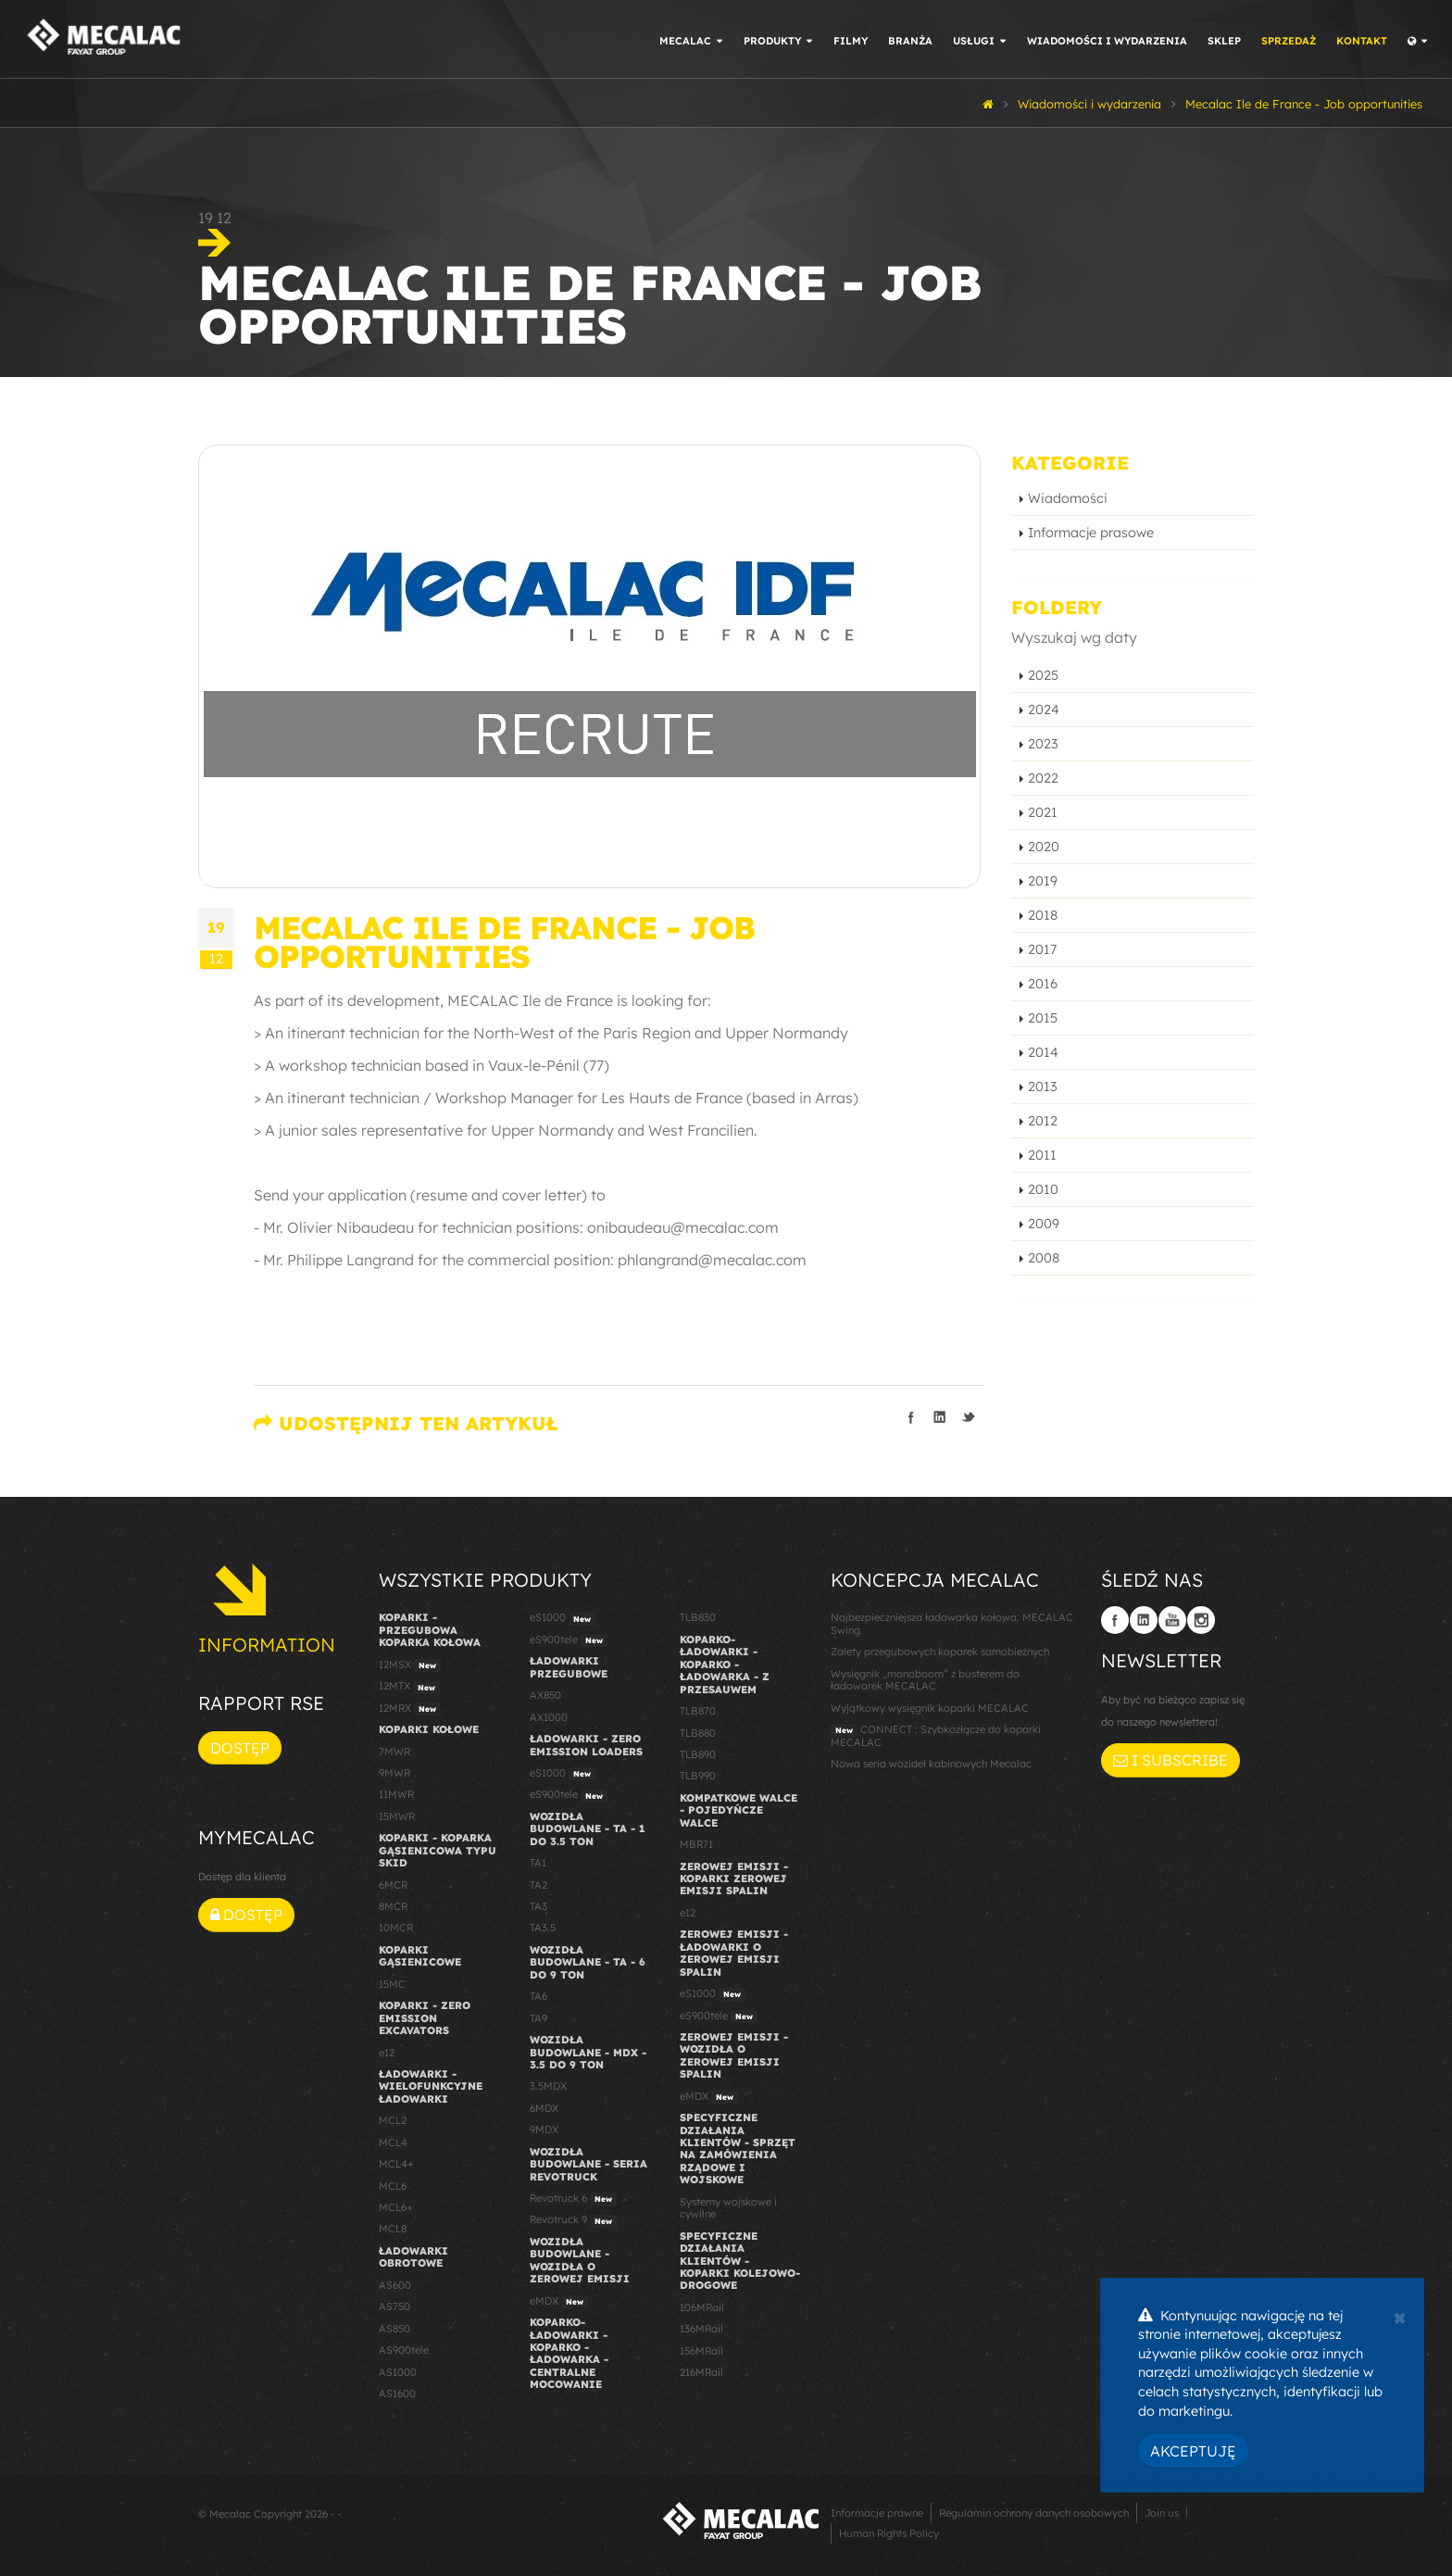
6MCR (393, 1885)
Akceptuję (1193, 2451)
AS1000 (398, 2372)
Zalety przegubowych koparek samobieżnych (940, 1651)
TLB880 (698, 1733)
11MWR (396, 1794)
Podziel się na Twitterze (969, 1417)
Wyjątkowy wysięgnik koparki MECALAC (930, 1708)
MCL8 (393, 2228)
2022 (1043, 778)
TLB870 (698, 1710)
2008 (1043, 1258)
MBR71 (696, 1844)
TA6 (538, 1996)
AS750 (394, 2306)
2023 (1043, 743)
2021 (1043, 812)
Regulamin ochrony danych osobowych (1034, 2513)
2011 (1042, 1155)
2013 (1043, 1086)
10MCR (396, 1927)
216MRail (701, 2372)
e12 (386, 2052)
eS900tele (568, 1640)
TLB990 (698, 1775)
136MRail (701, 2328)
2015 (1043, 1018)
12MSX (410, 1665)
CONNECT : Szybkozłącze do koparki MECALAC (936, 1735)
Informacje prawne (877, 2513)
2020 (1043, 846)
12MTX (409, 1686)
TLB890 (698, 1754)
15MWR (397, 1816)
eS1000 (562, 1618)
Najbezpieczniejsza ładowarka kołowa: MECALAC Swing (952, 1623)
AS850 (394, 2328)
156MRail (701, 2350)
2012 (1043, 1120)
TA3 (538, 1906)
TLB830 (698, 1617)
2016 (1043, 983)
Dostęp (239, 1748)
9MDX (544, 2129)
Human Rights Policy (889, 2533)
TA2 (538, 1885)
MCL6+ (396, 2207)
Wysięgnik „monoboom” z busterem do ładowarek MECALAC (925, 1679)
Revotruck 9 (573, 2220)
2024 (1043, 709)
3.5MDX (548, 2086)
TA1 (538, 1862)
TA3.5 (543, 1927)
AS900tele (404, 2350)
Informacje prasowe (1091, 532)
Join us (1162, 2513)
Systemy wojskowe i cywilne (728, 2207)
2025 (1043, 675)
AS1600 (397, 2393)
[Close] (1400, 2316)
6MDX (544, 2108)
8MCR (393, 1906)
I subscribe (1170, 1760)
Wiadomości (1068, 498)
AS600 (395, 2285)
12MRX (410, 1709)
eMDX (559, 2301)
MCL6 (393, 2186)
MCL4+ (396, 2163)
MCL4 (393, 2142)
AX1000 (549, 1717)
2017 (1042, 949)
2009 (1043, 1223)
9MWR (394, 1772)
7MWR (394, 1751)
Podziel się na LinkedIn (940, 1417)
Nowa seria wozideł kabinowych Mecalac (931, 1763)
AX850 (545, 1695)
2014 (1043, 1052)
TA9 (538, 2018)
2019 (1043, 881)
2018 (1043, 915)
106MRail (702, 2307)
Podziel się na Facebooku (911, 1417)
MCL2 (393, 2120)
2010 (1043, 1189)
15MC (392, 1984)
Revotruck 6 (573, 2199)
